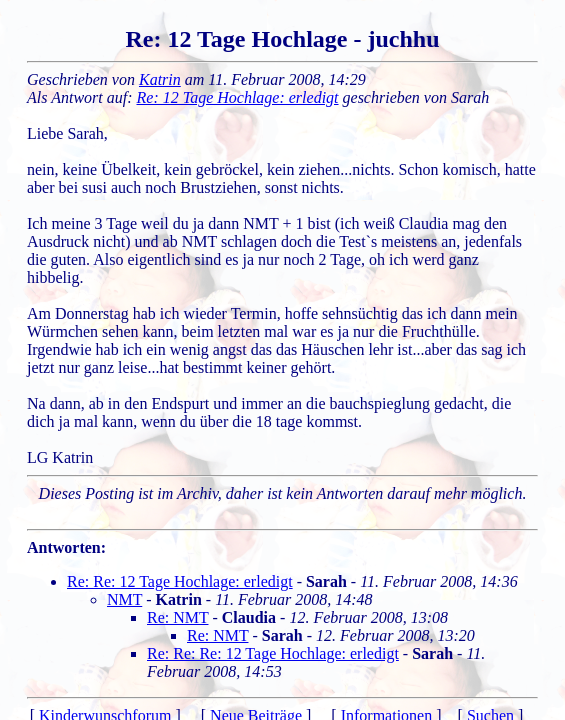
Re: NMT (177, 617)
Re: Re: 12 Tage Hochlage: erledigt (180, 581)
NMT (124, 599)
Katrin (160, 79)
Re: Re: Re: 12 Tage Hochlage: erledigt (273, 653)
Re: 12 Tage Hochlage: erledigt (238, 97)
